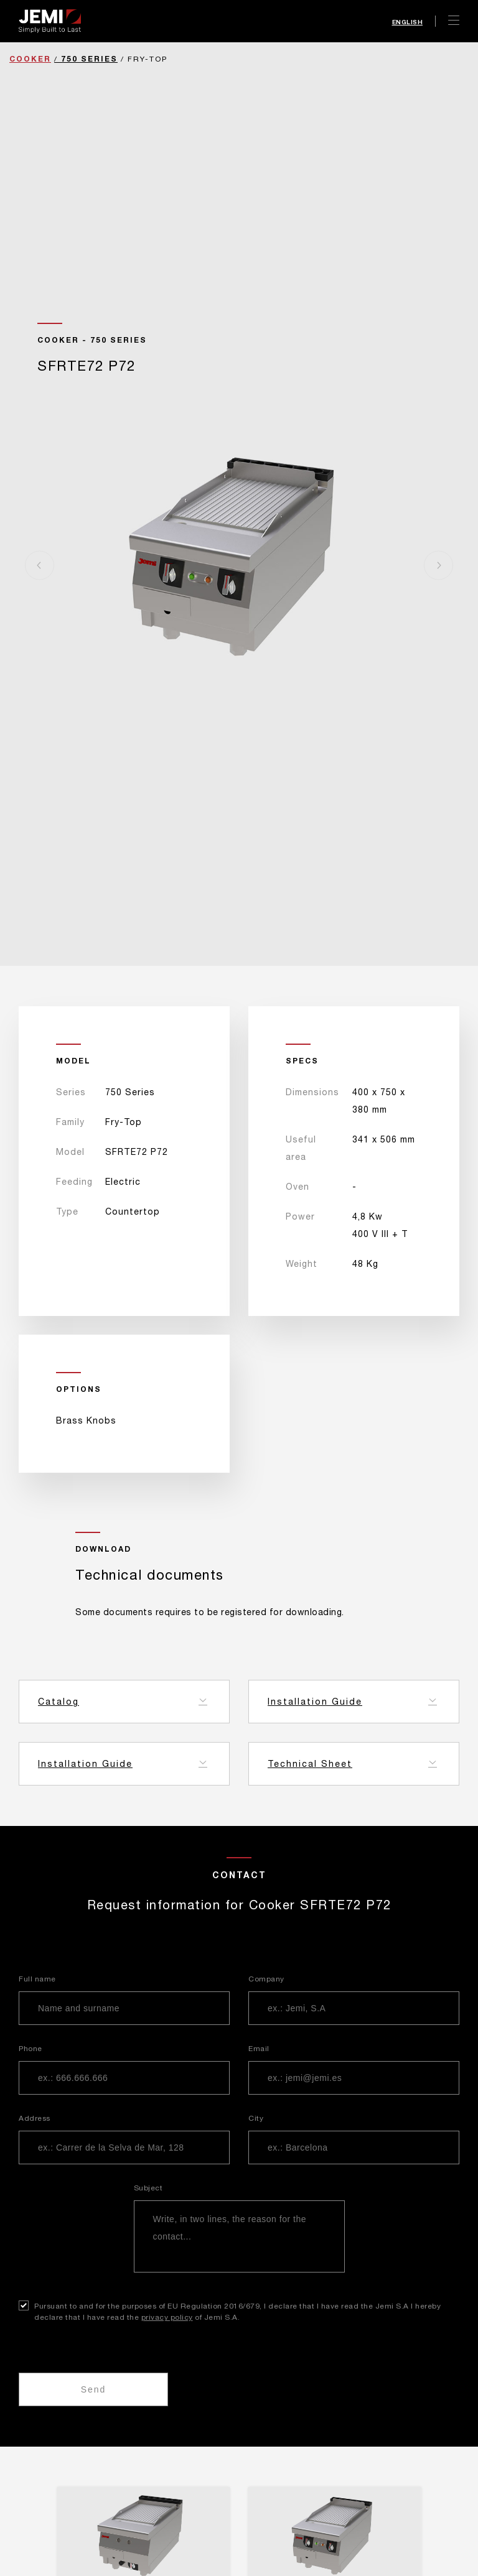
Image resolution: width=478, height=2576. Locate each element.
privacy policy (167, 2317)
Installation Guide (315, 1702)
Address (34, 2118)
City (255, 2118)
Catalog (58, 1702)
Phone (30, 2048)
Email (258, 2048)
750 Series (89, 58)
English (407, 21)
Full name (37, 1979)
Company (266, 1979)
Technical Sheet (310, 1764)
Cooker (30, 58)
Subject (148, 2188)
